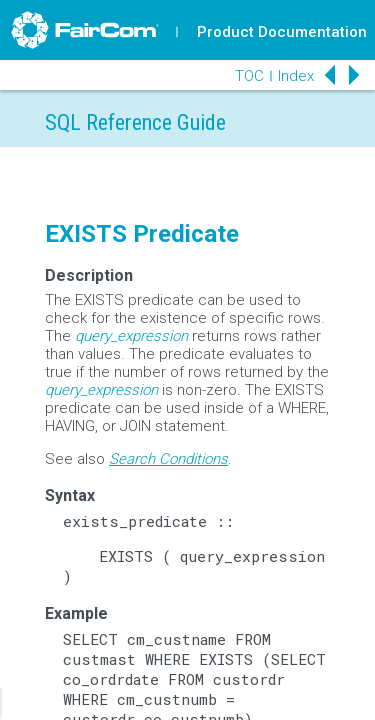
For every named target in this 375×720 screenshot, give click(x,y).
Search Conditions (168, 459)
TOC (249, 76)
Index (296, 76)
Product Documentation (282, 32)
